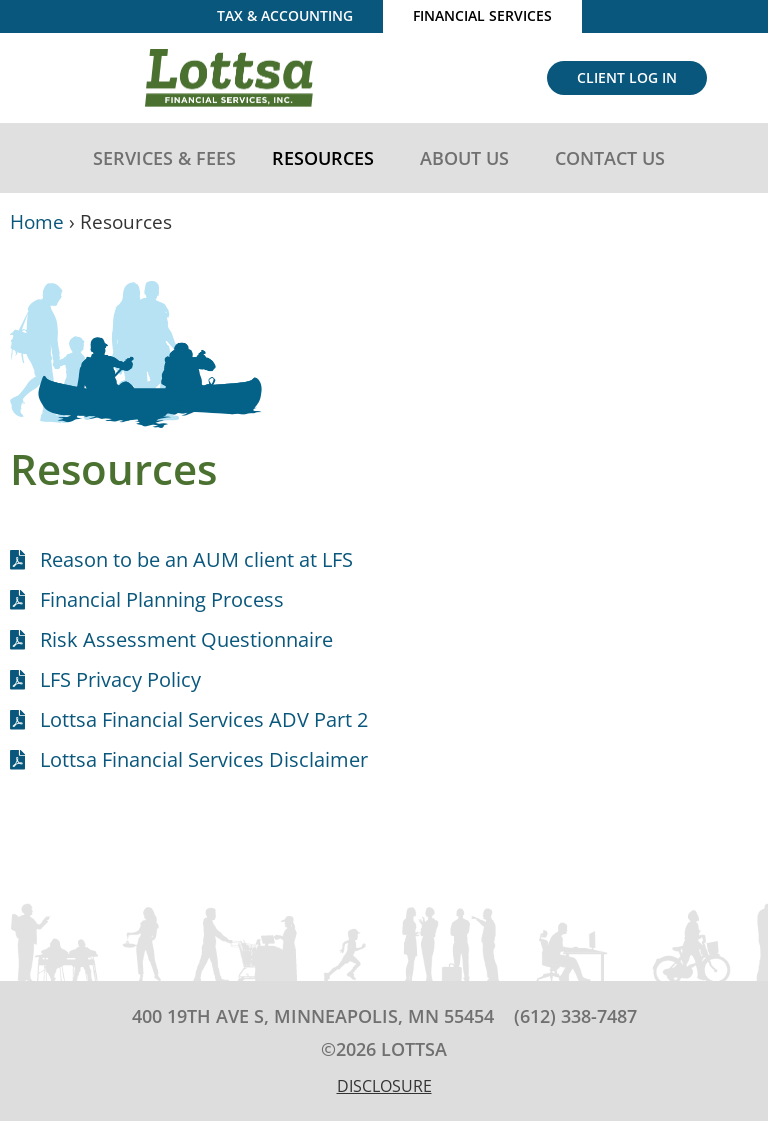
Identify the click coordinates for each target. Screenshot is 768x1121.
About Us (469, 158)
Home (37, 221)
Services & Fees (164, 158)
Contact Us (615, 158)
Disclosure (384, 1086)
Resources (328, 158)
